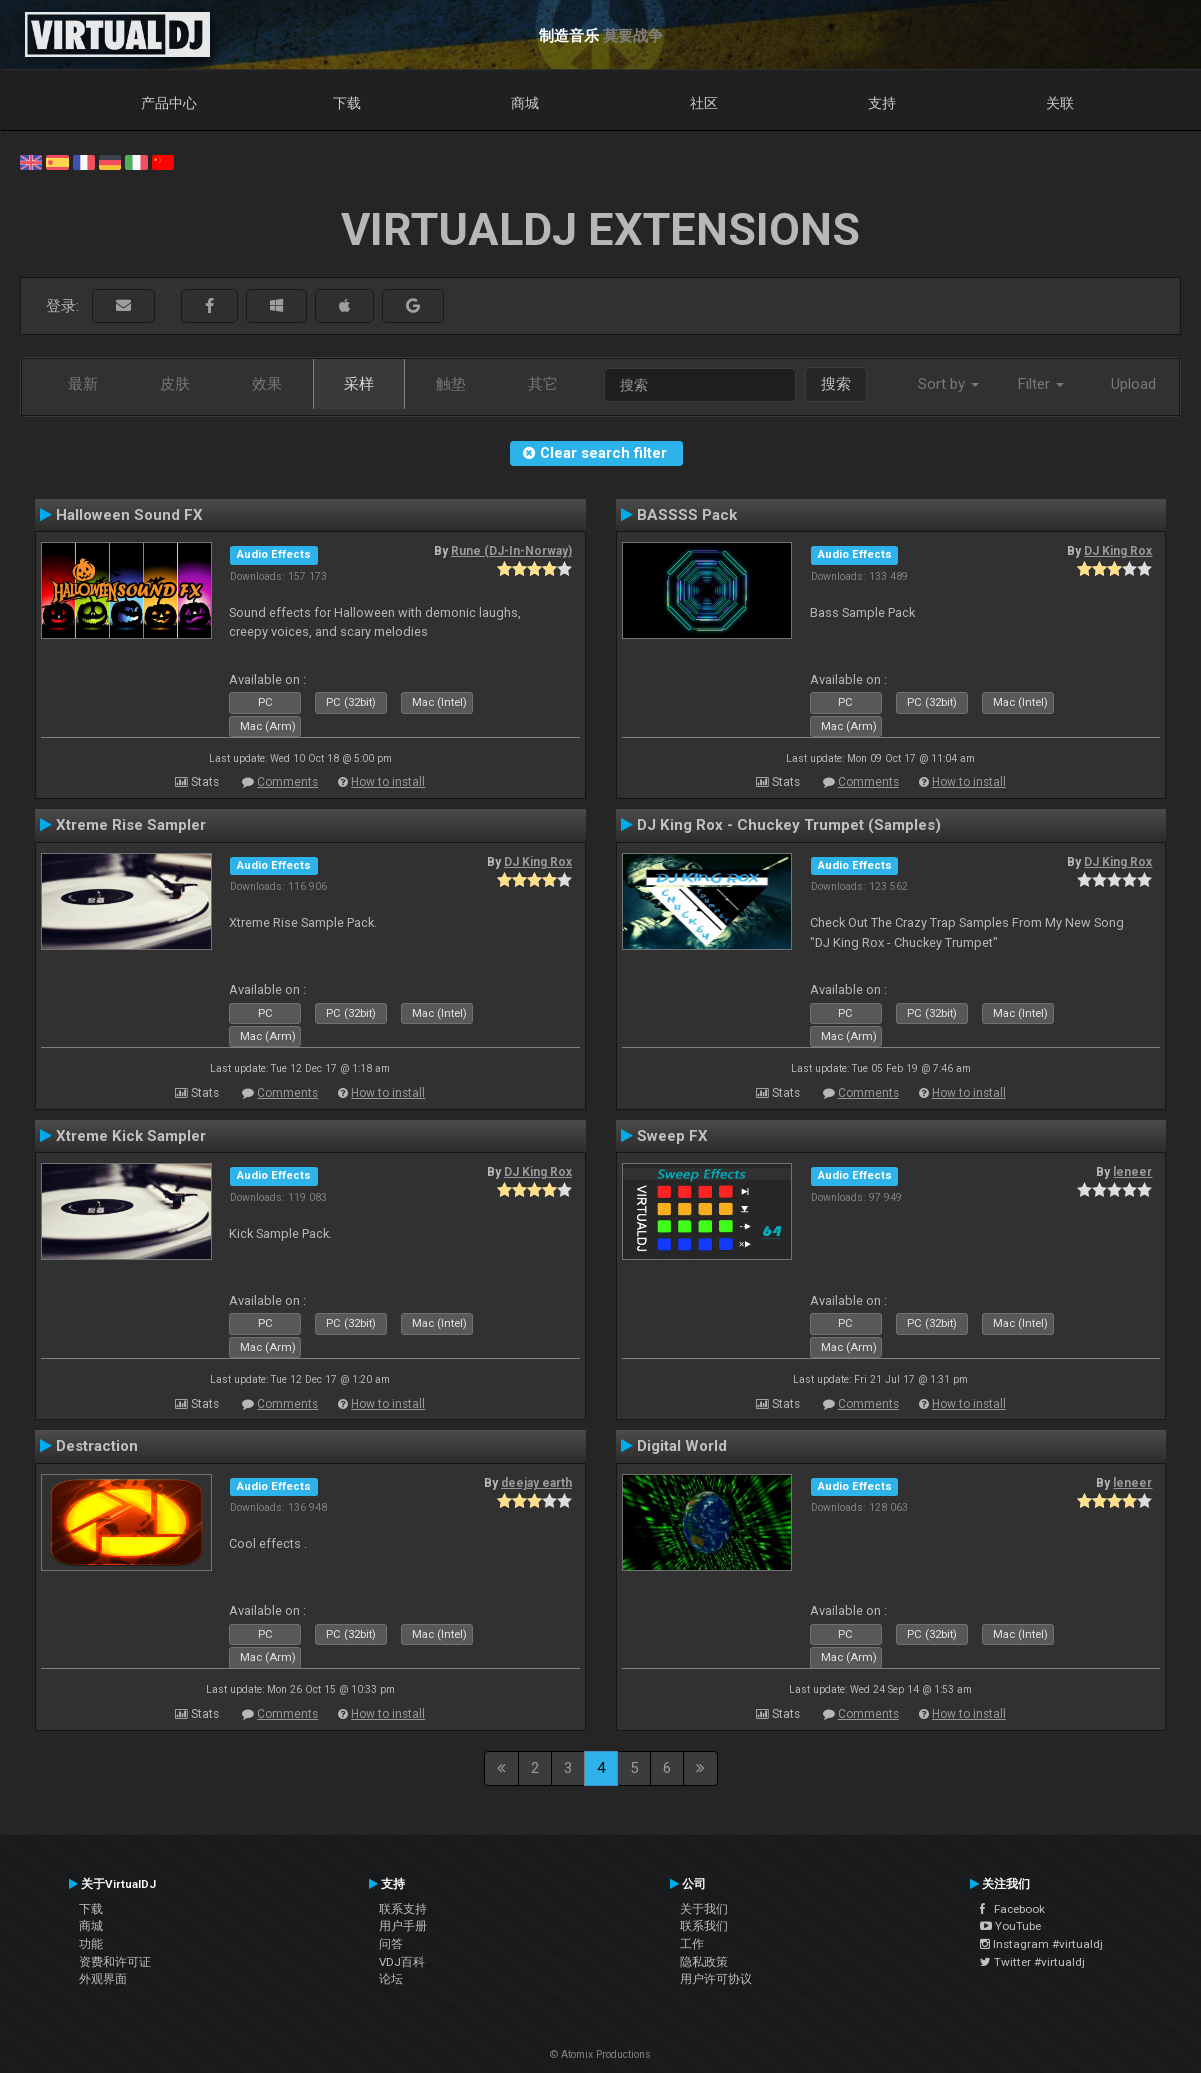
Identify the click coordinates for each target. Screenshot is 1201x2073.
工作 (692, 1944)
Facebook (1012, 1909)
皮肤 (175, 384)
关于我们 (704, 1909)
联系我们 (704, 1926)
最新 (83, 384)
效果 (267, 384)
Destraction (97, 1446)
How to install (388, 782)
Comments (287, 782)
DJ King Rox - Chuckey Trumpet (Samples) (789, 825)
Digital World (682, 1446)
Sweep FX (672, 1136)
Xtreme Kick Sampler (131, 1136)
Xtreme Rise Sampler (131, 825)
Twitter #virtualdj (1032, 1962)
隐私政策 (704, 1962)
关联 (1060, 103)
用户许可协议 (716, 1979)
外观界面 (103, 1979)
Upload (1133, 384)
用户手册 (403, 1926)
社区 (704, 103)
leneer (1132, 1172)
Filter (1041, 384)
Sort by (948, 384)
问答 (391, 1944)
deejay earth (536, 1483)
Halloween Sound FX (129, 515)
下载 (347, 103)
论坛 (391, 1979)
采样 (359, 384)
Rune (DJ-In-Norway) (511, 551)
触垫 (451, 384)
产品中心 (169, 103)
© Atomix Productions (600, 2054)
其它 (543, 384)
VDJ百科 (402, 1962)
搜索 (836, 384)
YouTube (1010, 1926)
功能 (91, 1944)
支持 (882, 103)
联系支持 (403, 1909)
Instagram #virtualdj (1041, 1944)
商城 (525, 103)
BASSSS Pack (687, 515)
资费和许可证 (115, 1962)
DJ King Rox (1118, 551)
